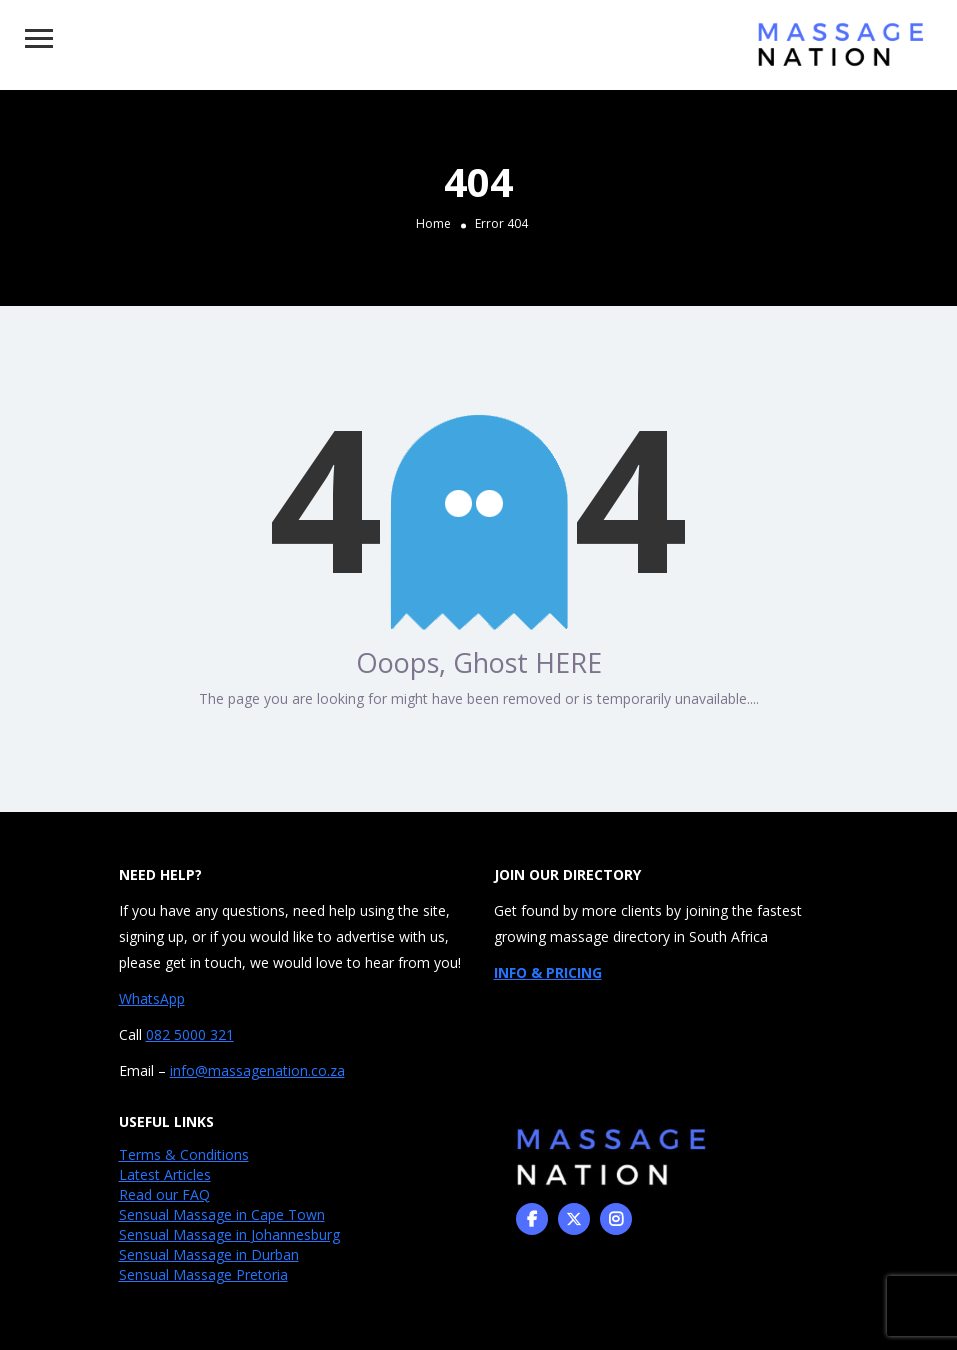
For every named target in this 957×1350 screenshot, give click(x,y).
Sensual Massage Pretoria (203, 1274)
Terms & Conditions (184, 1154)
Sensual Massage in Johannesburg (229, 1234)
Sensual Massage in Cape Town (222, 1214)
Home (433, 222)
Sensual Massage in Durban (209, 1254)
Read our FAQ (164, 1194)
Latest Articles (165, 1174)
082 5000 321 (190, 1034)
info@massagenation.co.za (257, 1070)
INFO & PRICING (548, 972)
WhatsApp (152, 998)
